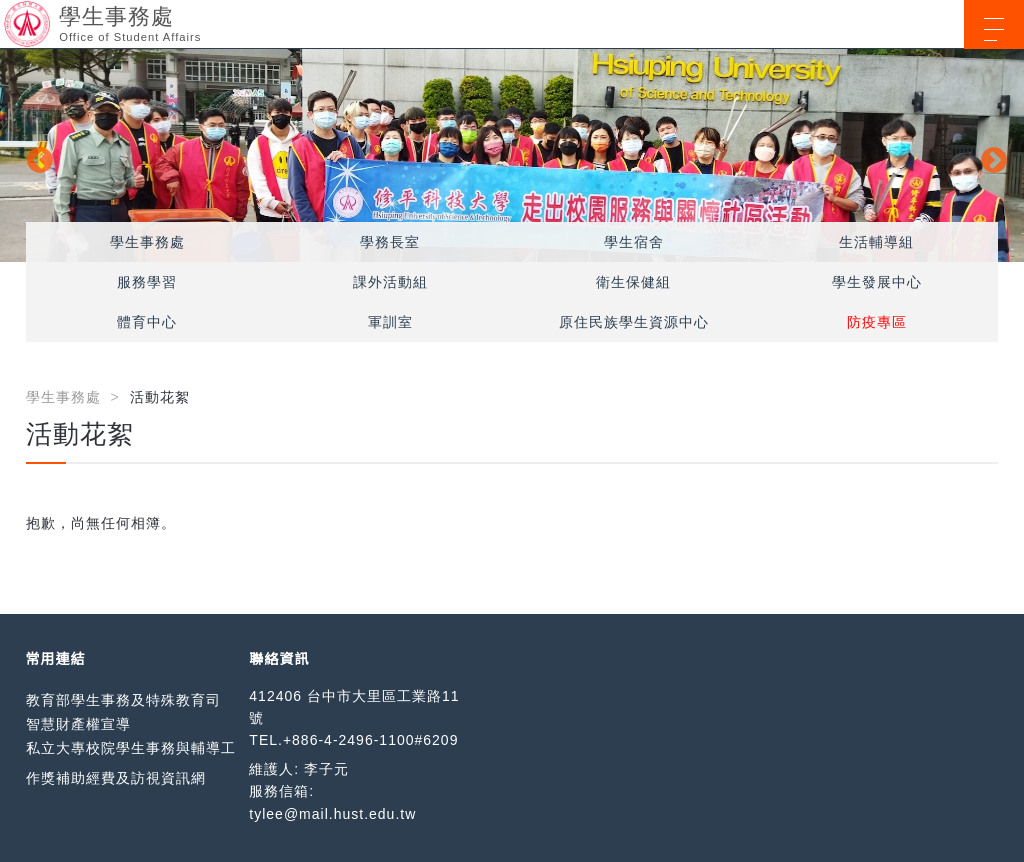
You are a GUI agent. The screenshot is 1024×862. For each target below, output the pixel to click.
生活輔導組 (876, 242)
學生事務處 (147, 242)
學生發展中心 (877, 282)
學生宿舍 (634, 242)
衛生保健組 (633, 282)
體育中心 (147, 322)
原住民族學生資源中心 (634, 322)
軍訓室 (390, 322)
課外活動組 (390, 282)
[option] (512, 155)
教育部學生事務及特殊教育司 (123, 700)
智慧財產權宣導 (78, 724)
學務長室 (390, 242)
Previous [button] (35, 156)
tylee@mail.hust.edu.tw (332, 814)
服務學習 (147, 282)
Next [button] (989, 156)
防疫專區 (877, 322)
